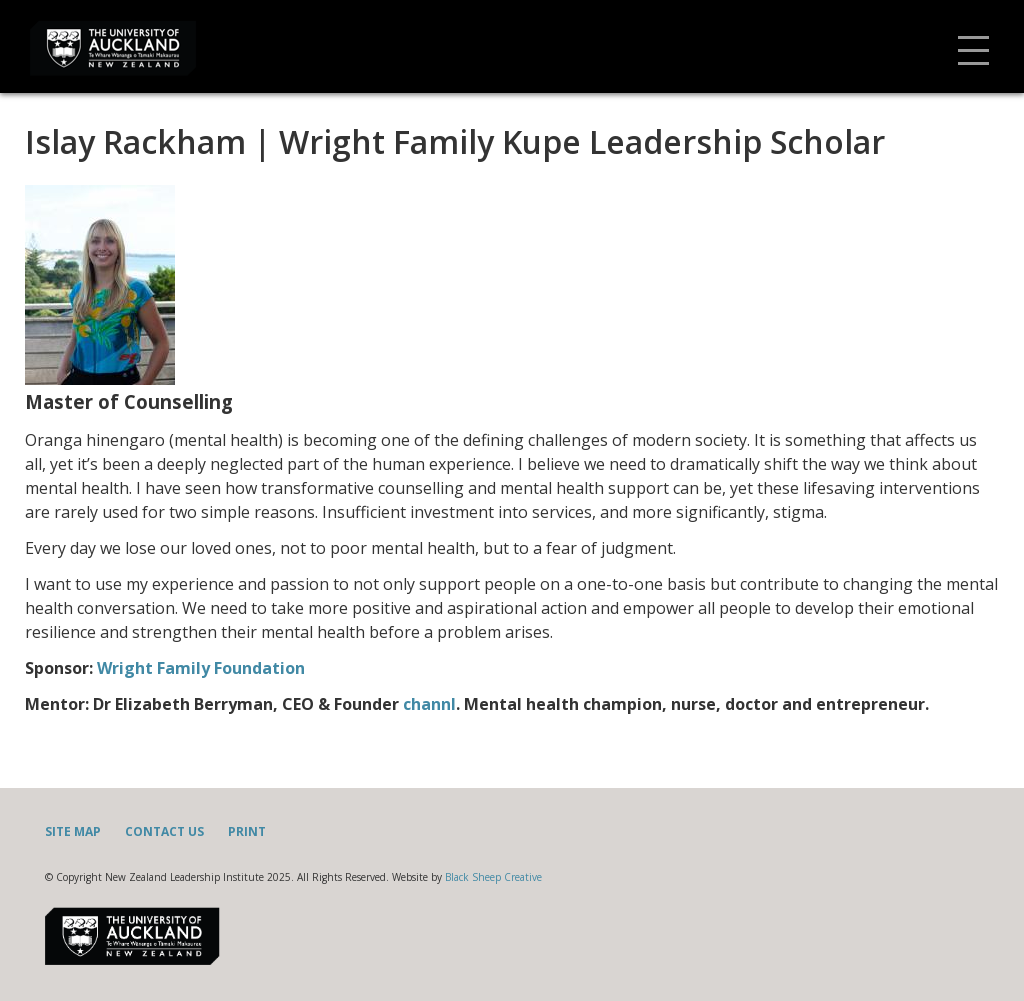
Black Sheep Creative (493, 877)
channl (429, 704)
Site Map (73, 831)
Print (247, 831)
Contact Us (164, 831)
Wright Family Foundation (201, 668)
